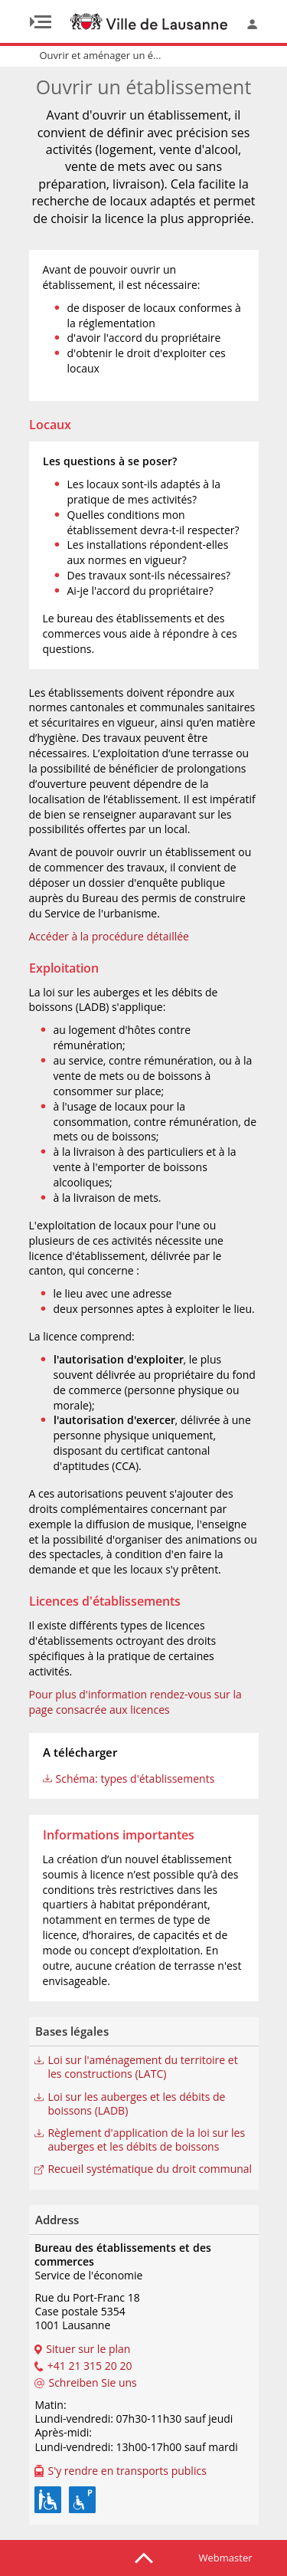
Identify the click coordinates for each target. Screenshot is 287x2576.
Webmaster (226, 2558)
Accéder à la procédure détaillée (109, 936)
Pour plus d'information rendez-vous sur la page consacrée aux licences (135, 1702)
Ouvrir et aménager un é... (100, 55)
